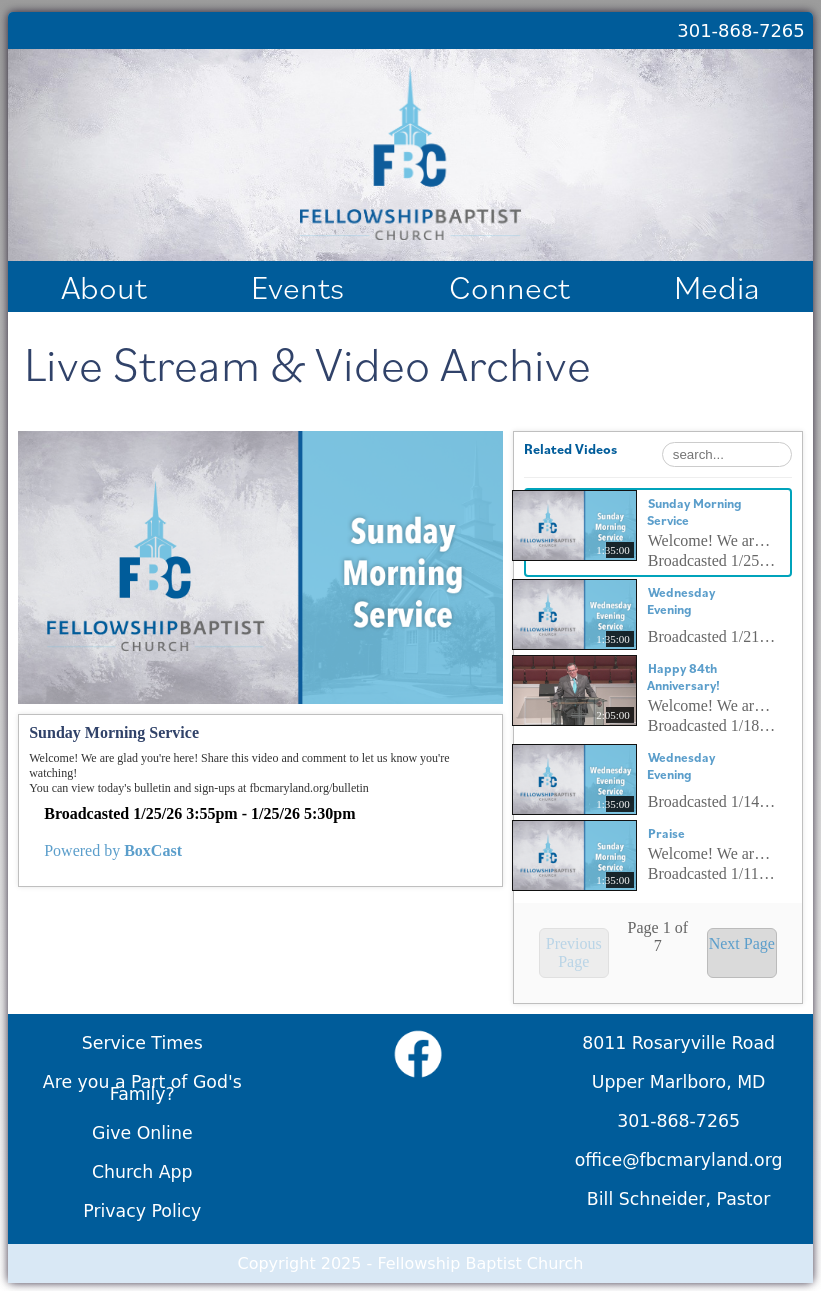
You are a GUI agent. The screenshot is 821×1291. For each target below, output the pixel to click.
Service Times (142, 1043)
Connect (509, 286)
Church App (142, 1172)
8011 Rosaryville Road (678, 1043)
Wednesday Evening (681, 601)
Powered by (113, 850)
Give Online (142, 1133)
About (104, 286)
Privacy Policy (142, 1211)
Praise (666, 833)
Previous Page (574, 952)
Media (717, 286)
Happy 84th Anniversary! (683, 677)
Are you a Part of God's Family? (142, 1088)
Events (297, 286)
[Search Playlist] (727, 454)
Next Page (742, 943)
